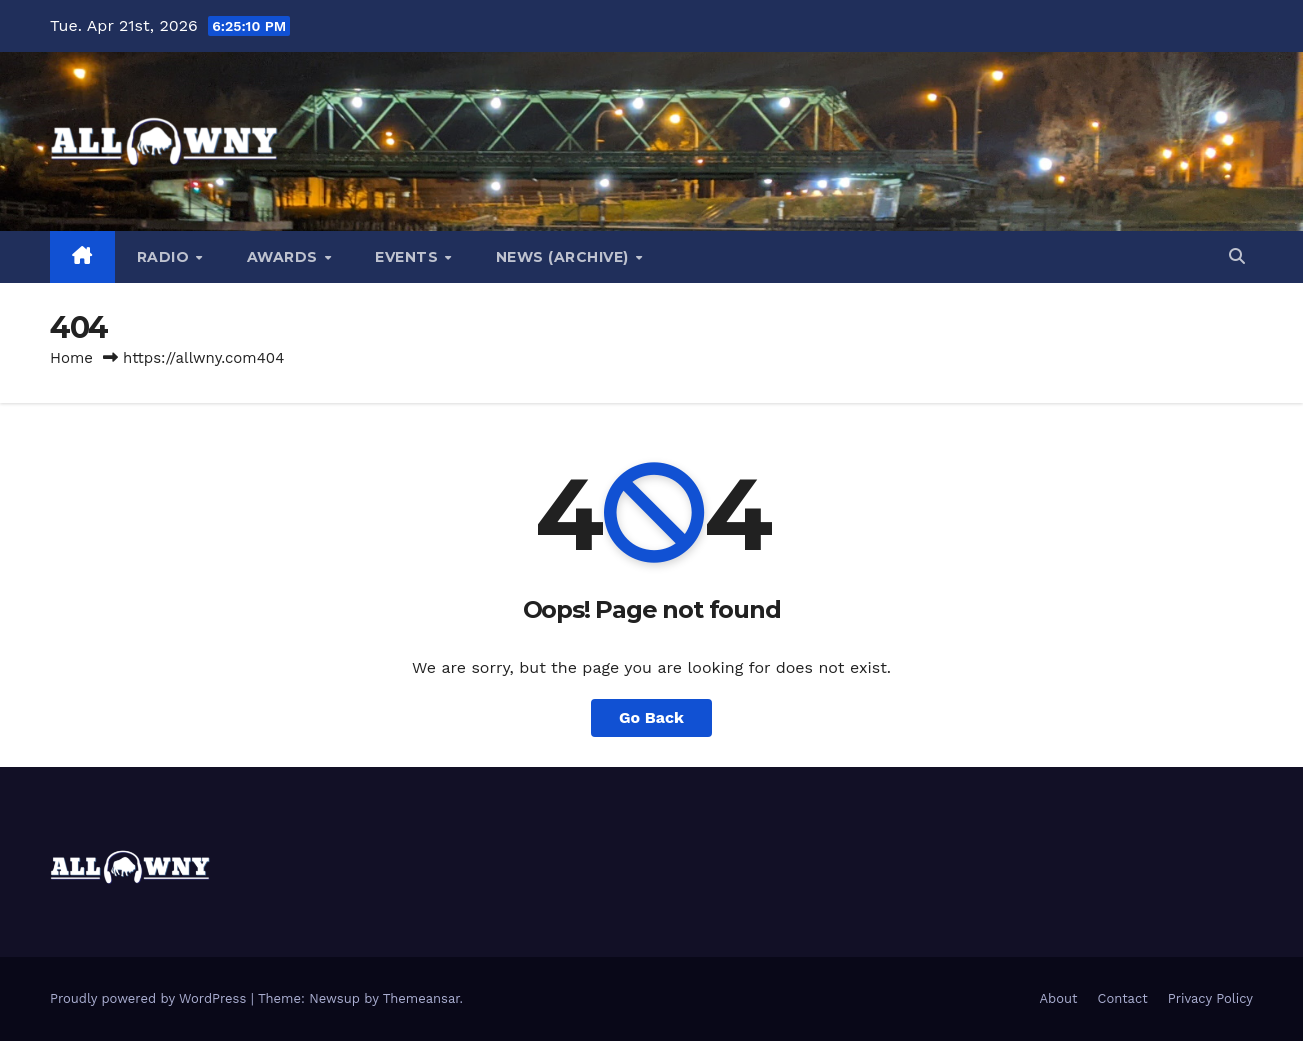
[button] (1237, 256)
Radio (165, 257)
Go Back (651, 717)
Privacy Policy (1210, 998)
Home (71, 358)
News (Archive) (565, 257)
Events (409, 257)
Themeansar (421, 998)
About (1059, 998)
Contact (1123, 998)
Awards (285, 257)
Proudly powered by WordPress (150, 998)
